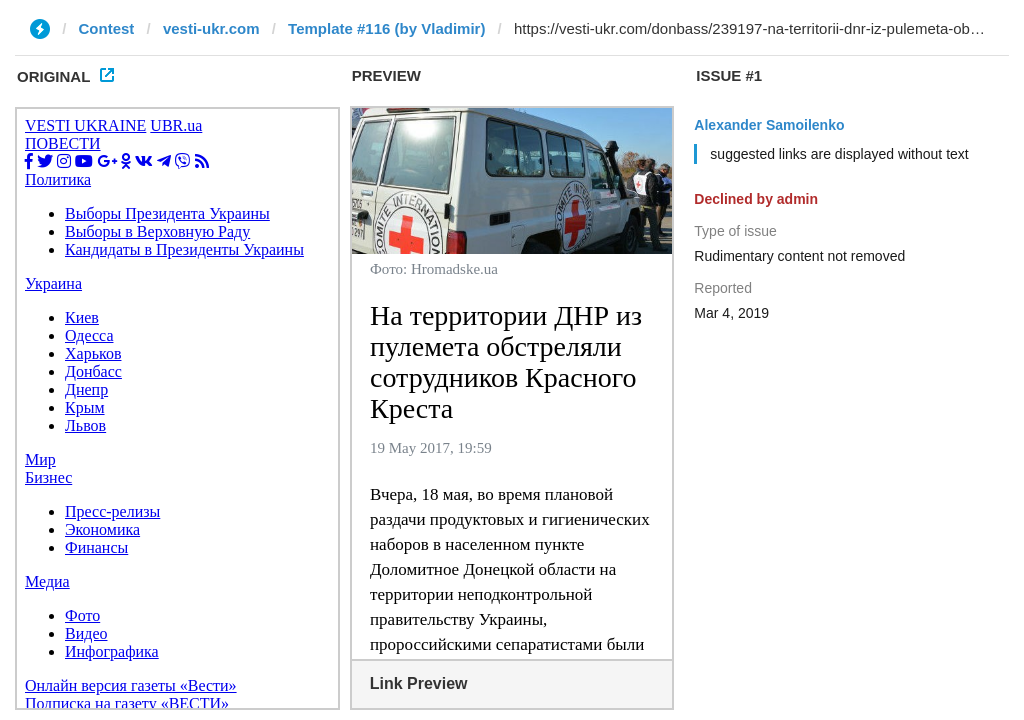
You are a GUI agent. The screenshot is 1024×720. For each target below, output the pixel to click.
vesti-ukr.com (211, 28)
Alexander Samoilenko (769, 125)
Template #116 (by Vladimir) (386, 28)
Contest (107, 28)
